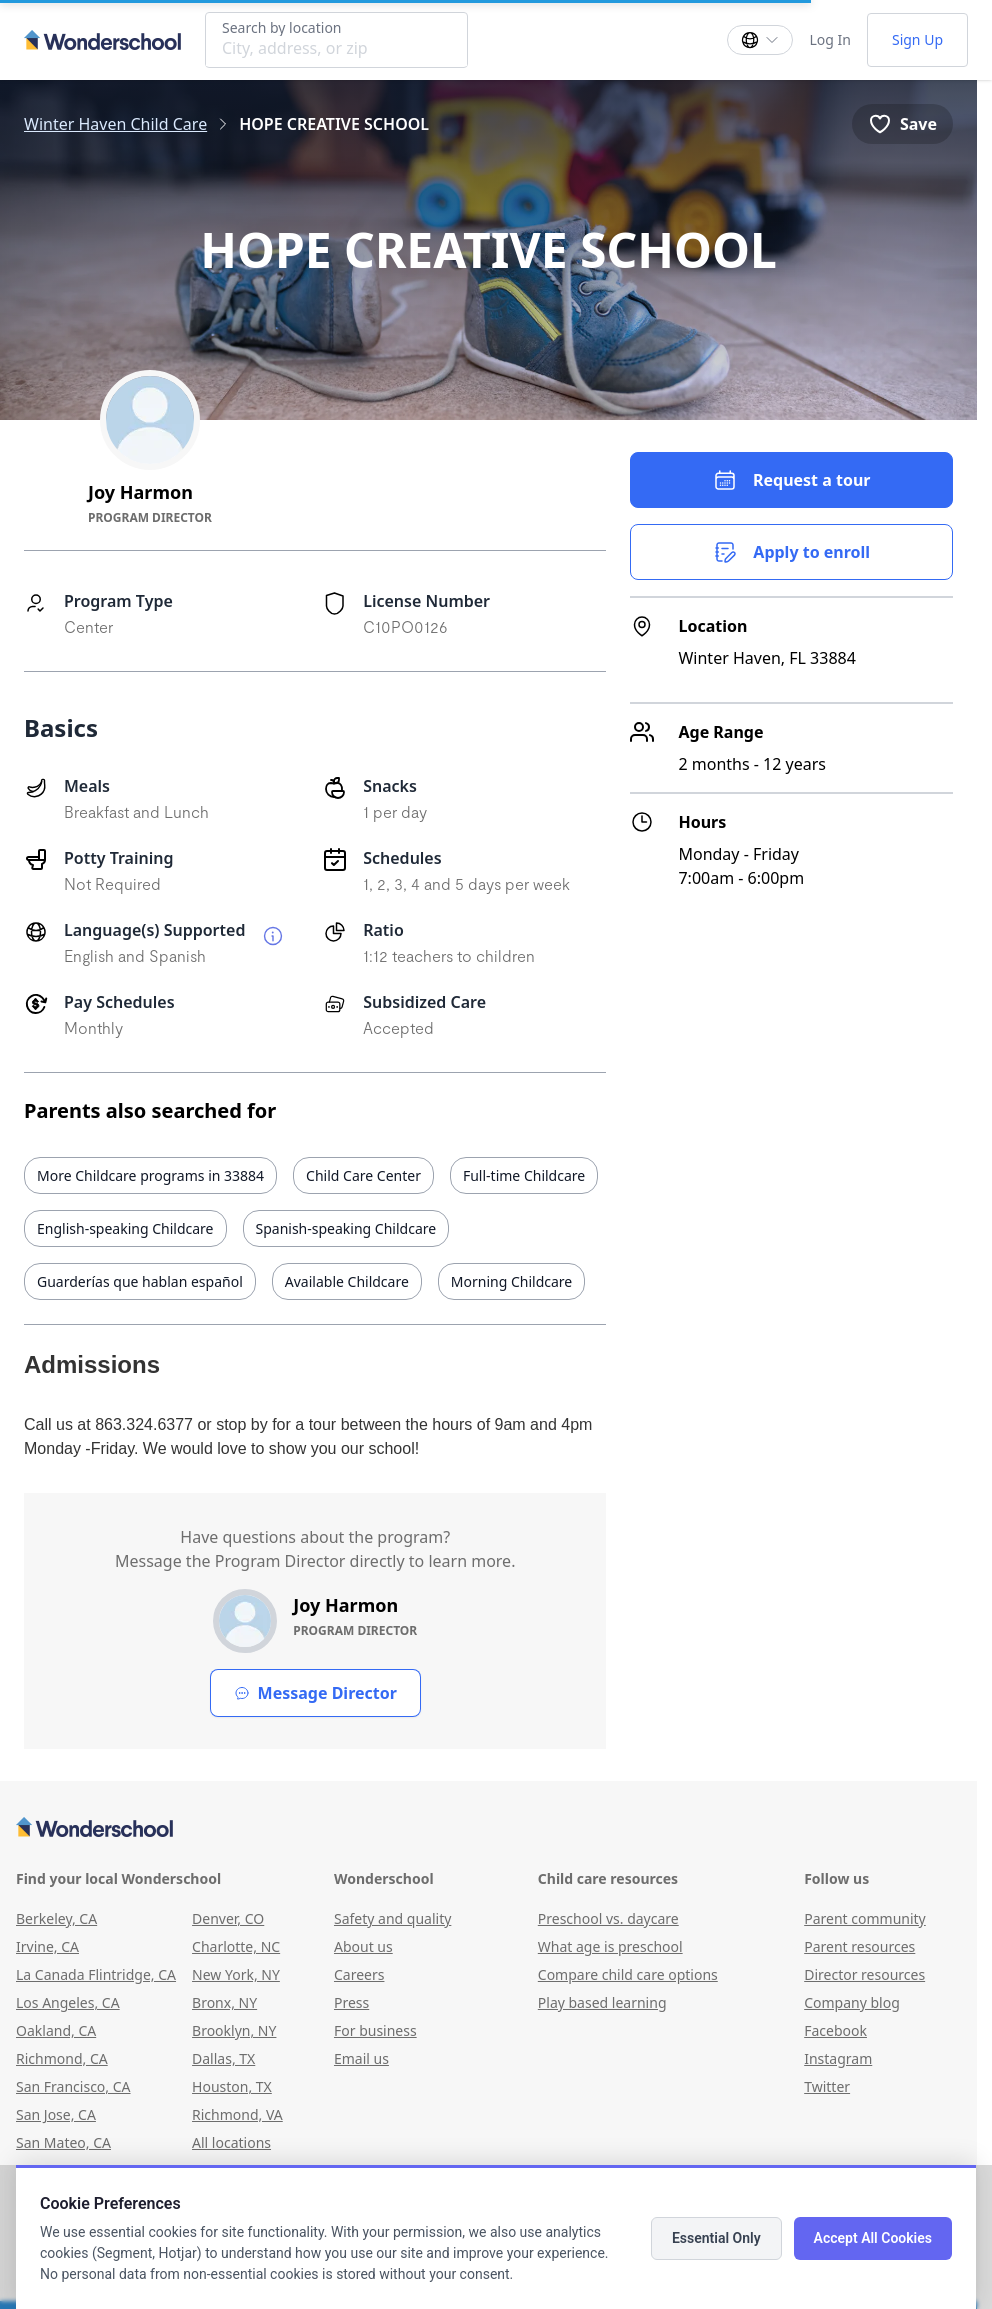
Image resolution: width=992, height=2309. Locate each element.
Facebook (835, 2030)
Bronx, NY (224, 2002)
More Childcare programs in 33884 (150, 1175)
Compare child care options (628, 1974)
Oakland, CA (56, 2030)
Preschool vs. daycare (608, 1918)
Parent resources (859, 1946)
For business (375, 2030)
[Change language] (760, 40)
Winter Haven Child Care (115, 124)
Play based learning (602, 2002)
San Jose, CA (56, 2114)
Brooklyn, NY (234, 2030)
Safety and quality (392, 1918)
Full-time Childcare (524, 1175)
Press (351, 2002)
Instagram (838, 2058)
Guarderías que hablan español (140, 1281)
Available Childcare (347, 1281)
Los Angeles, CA (68, 2002)
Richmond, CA (62, 2058)
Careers (359, 1974)
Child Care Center (363, 1175)
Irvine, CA (47, 1946)
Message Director (315, 1693)
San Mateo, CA (63, 2142)
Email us (361, 2058)
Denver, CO (228, 1918)
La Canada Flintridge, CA (96, 1974)
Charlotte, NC (236, 1946)
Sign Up (917, 39)
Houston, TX (232, 2086)
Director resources (864, 1974)
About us (363, 1946)
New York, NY (236, 1974)
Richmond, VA (237, 2114)
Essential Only (716, 2238)
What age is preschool (610, 1946)
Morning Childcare (511, 1281)
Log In (829, 39)
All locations (231, 2142)
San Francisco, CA (73, 2086)
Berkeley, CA (56, 1918)
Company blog (852, 2002)
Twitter (827, 2086)
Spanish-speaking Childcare (346, 1228)
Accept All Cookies (873, 2238)
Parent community (865, 1918)
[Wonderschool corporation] (488, 1829)
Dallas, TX (223, 2058)
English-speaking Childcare (125, 1228)
